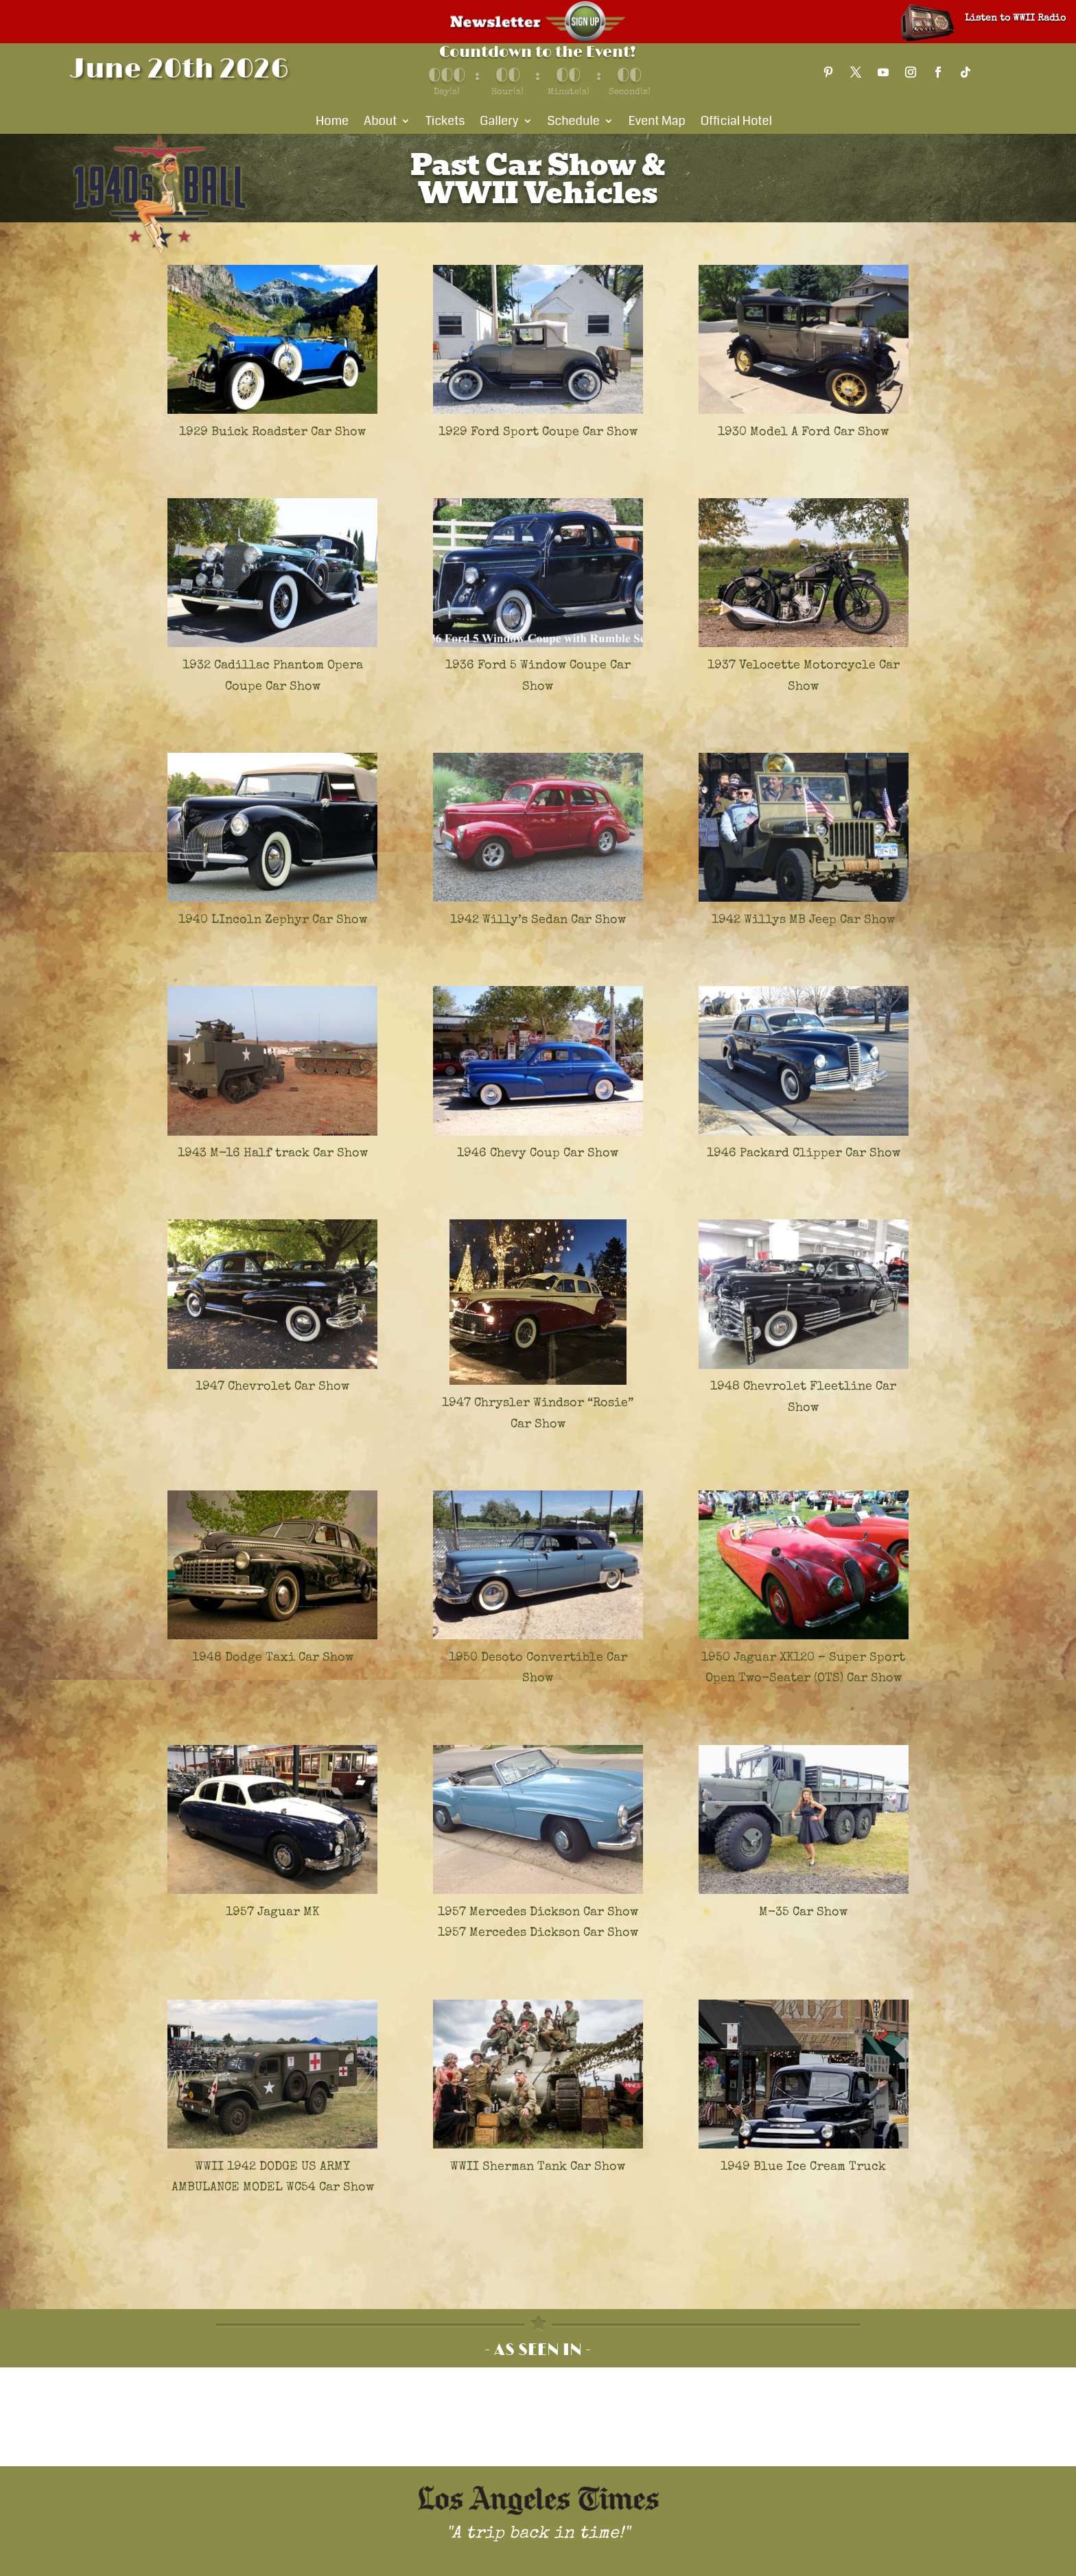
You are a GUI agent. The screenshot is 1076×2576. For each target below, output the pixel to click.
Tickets (445, 123)
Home (332, 123)
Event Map (657, 123)
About (380, 123)
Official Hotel (736, 123)
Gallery (499, 123)
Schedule (574, 123)
